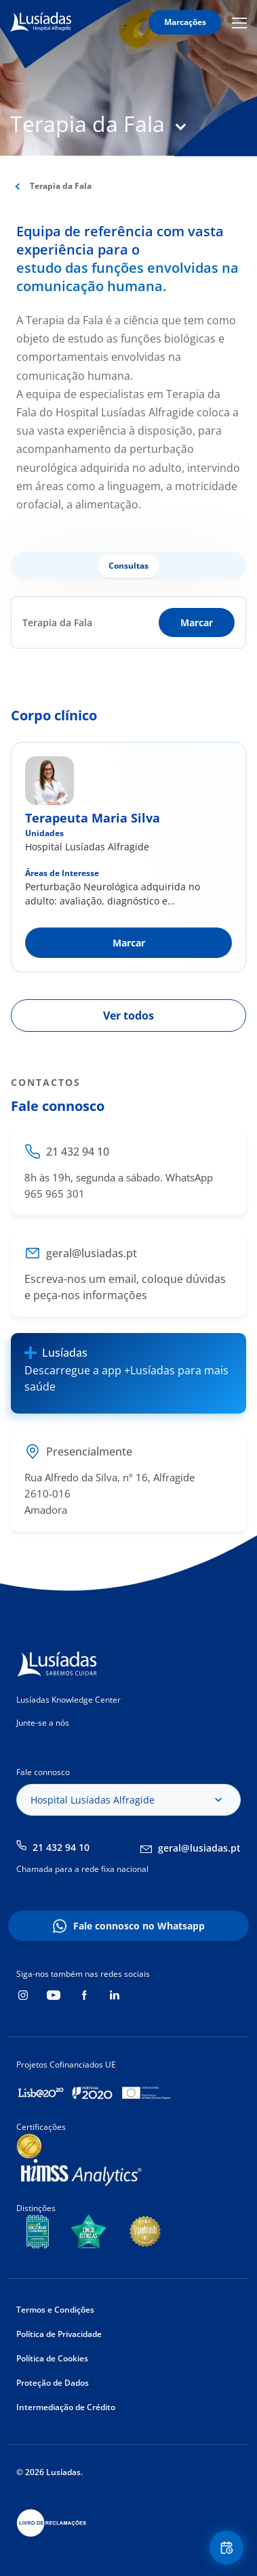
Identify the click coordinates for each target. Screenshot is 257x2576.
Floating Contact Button (228, 2548)
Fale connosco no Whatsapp (139, 1925)
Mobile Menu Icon (239, 22)
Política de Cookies (52, 2358)
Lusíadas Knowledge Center (68, 1699)
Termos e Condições (55, 2309)
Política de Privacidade (59, 2334)
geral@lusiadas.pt (199, 1847)
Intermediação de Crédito (65, 2407)
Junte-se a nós (42, 1722)
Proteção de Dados (52, 2382)
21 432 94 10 (61, 1847)
